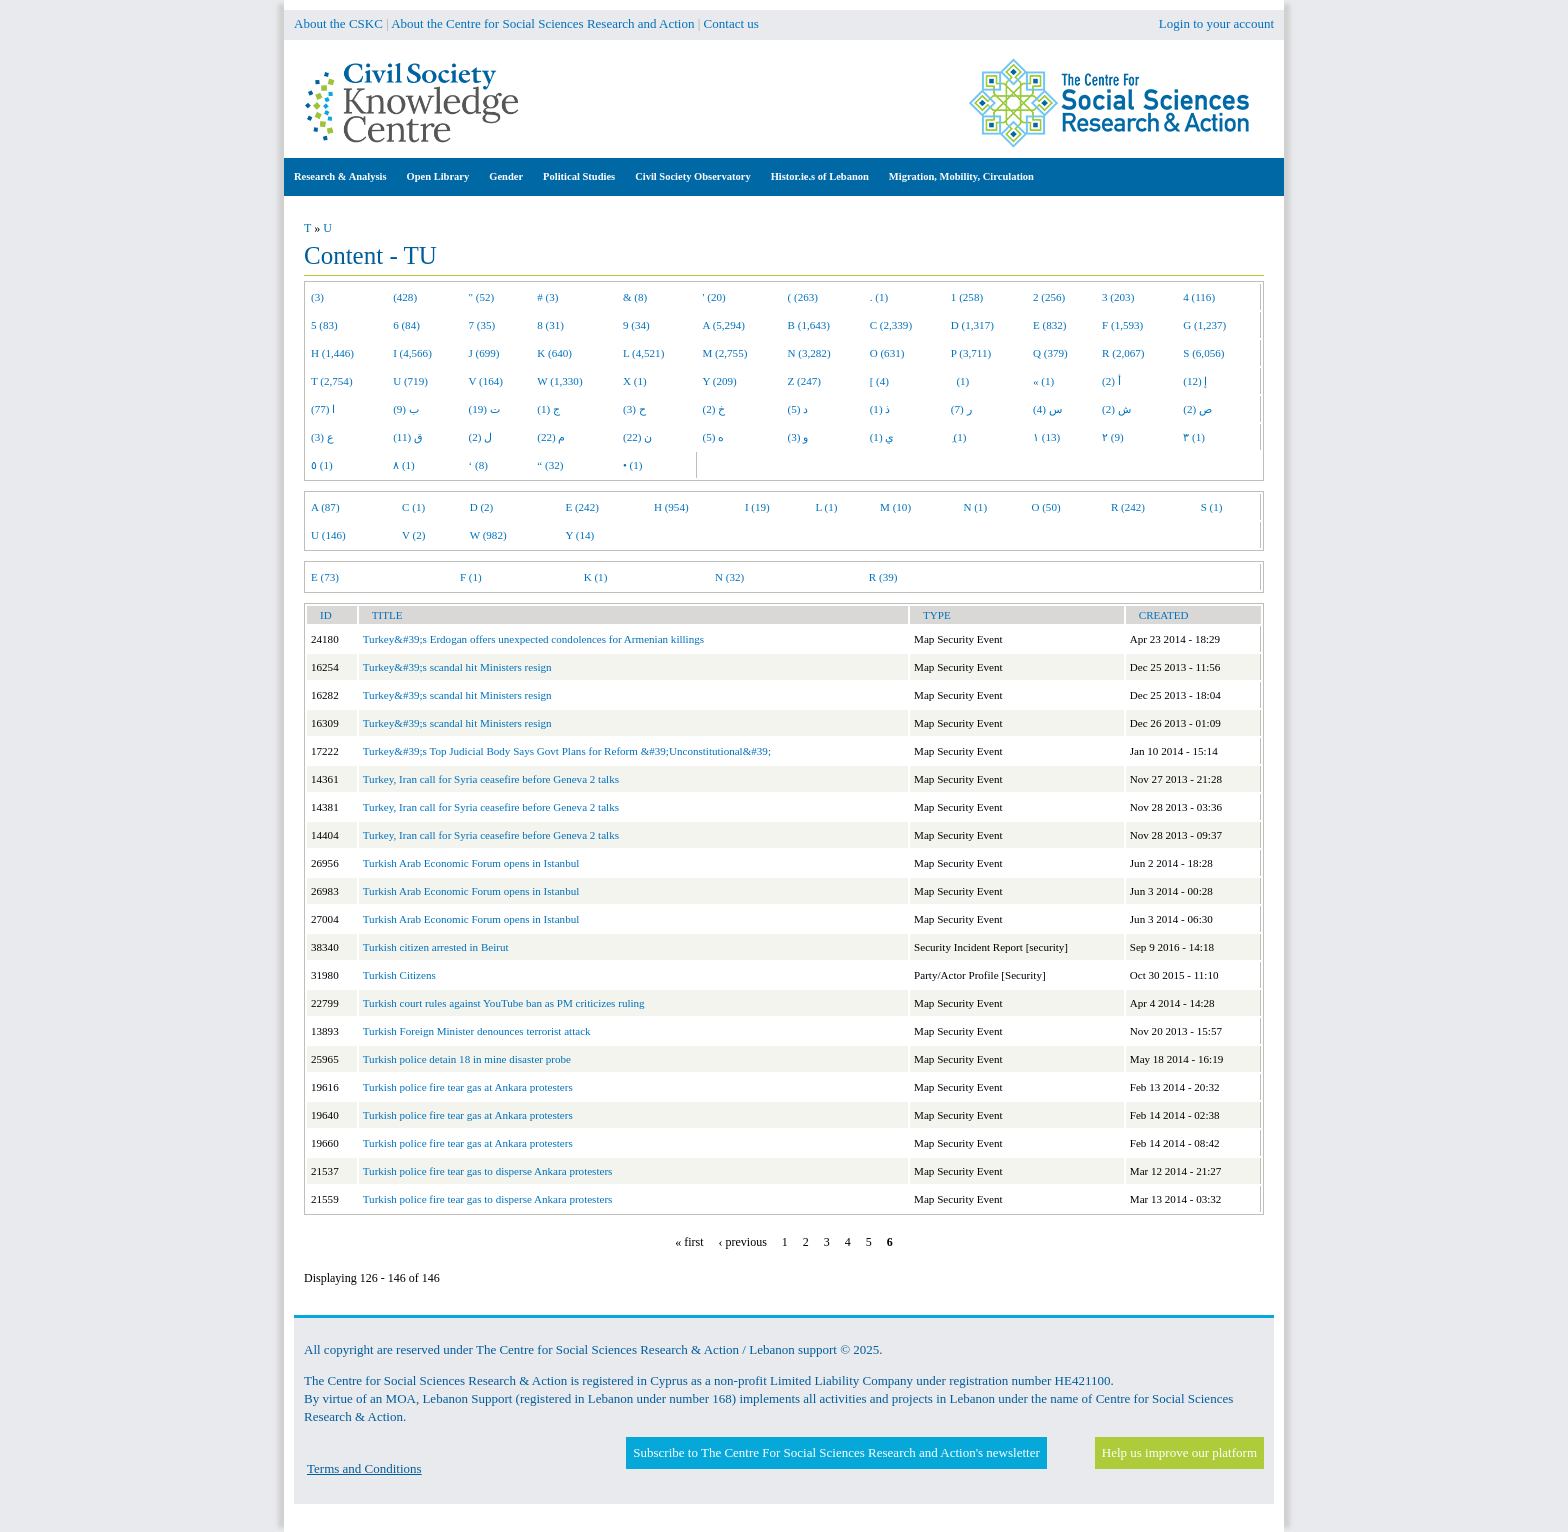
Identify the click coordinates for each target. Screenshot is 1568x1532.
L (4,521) (643, 353)
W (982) (488, 535)
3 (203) (1118, 297)
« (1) (1043, 381)
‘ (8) (478, 465)
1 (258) (967, 297)
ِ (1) (959, 437)
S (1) (1212, 507)
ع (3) (322, 437)
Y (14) (579, 535)
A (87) (325, 507)
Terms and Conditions (364, 1468)
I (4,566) (412, 353)
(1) (960, 381)
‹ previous (743, 1242)
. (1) (879, 297)
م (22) (551, 437)
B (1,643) (809, 325)
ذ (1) (880, 409)
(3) (317, 297)
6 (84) (406, 325)
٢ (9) (1113, 437)
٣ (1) (1194, 437)
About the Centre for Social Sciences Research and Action (542, 23)
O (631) (887, 353)
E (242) (582, 507)
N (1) (975, 507)
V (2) (413, 535)
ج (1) (548, 409)
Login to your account (1216, 23)
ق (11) (408, 437)
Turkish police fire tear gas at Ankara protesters (468, 1087)
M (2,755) (725, 353)
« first (689, 1242)
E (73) (325, 577)
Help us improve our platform (1179, 1452)
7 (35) (482, 325)
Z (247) (805, 381)
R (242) (1128, 507)
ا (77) (323, 409)
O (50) (1045, 507)
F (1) (471, 577)
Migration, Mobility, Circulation (961, 176)
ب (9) (406, 409)
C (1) (413, 507)
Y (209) (720, 381)
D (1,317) (972, 325)
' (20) (714, 297)
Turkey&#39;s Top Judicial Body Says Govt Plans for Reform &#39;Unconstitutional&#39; (567, 751)
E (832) (1050, 325)
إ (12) (1195, 381)
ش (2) (1116, 409)
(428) (405, 297)
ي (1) (882, 437)
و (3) (798, 437)
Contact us (731, 23)
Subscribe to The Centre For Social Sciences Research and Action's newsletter (836, 1452)
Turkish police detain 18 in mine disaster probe (467, 1059)
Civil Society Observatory (692, 176)
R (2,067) (1123, 353)
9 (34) (636, 325)
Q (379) (1050, 353)
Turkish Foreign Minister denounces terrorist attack (477, 1031)
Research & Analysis (340, 176)
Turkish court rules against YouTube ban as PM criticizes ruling (504, 1003)
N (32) (729, 577)
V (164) (486, 381)
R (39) (883, 577)
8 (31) (550, 325)
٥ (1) (322, 465)
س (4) (1047, 409)
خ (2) (714, 409)
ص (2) (1197, 409)
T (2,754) (332, 381)
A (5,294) (724, 325)
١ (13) (1046, 437)
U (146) (328, 535)
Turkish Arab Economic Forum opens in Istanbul (471, 863)
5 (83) (324, 325)
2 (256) (1049, 297)
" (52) (482, 297)
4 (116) (1199, 297)
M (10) (895, 507)
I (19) (757, 507)
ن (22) (637, 437)
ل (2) (481, 437)
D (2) (482, 507)
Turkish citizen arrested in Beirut (436, 947)
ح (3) (634, 409)
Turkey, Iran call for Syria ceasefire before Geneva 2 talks (491, 779)
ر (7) (961, 409)
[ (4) (879, 381)
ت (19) (484, 409)
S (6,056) (1203, 353)
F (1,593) (1122, 325)
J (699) (484, 353)
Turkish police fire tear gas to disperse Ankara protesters (488, 1171)
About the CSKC (338, 23)
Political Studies (579, 176)
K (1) (596, 577)
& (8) (635, 297)
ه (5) (714, 437)
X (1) (635, 381)
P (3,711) (971, 353)
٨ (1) (404, 465)
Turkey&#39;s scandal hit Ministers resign (457, 667)
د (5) (798, 409)
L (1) (826, 507)
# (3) (547, 297)
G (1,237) (1204, 325)
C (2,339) (891, 325)
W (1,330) (559, 381)
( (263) (803, 297)
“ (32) (550, 465)
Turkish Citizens (399, 975)
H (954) (671, 507)
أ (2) (1111, 381)
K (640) (554, 353)
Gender (506, 176)
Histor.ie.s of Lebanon (820, 176)
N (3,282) (809, 353)
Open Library (438, 176)
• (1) (633, 465)
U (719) (410, 381)
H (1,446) (332, 353)
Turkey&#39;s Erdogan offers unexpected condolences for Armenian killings (533, 639)
